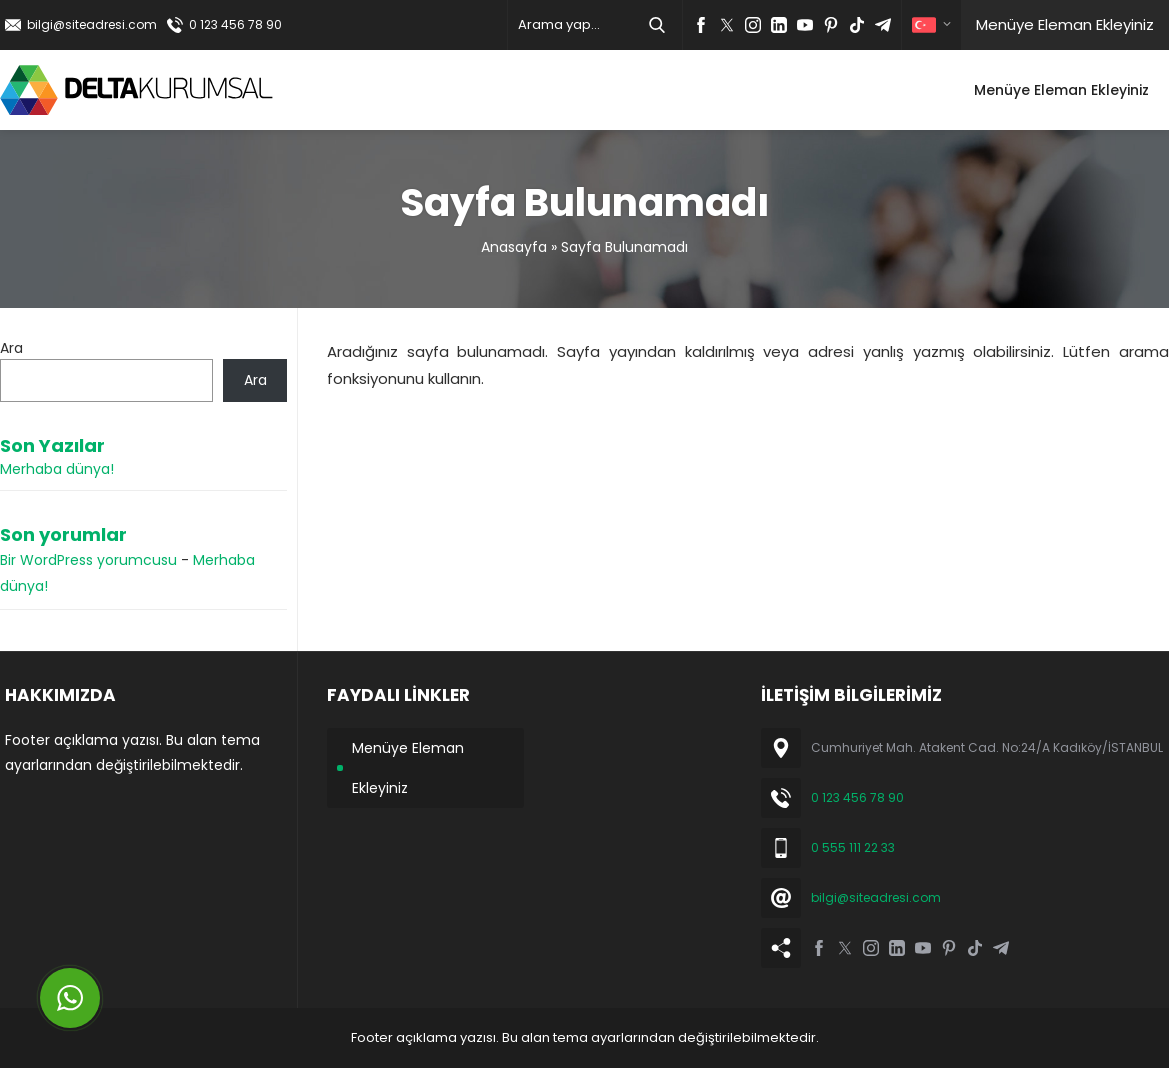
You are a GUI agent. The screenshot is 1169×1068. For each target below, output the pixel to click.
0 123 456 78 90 (235, 24)
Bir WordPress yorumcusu (88, 560)
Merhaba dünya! (57, 469)
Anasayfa (514, 247)
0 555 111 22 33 (853, 847)
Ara (11, 348)
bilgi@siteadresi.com (92, 24)
